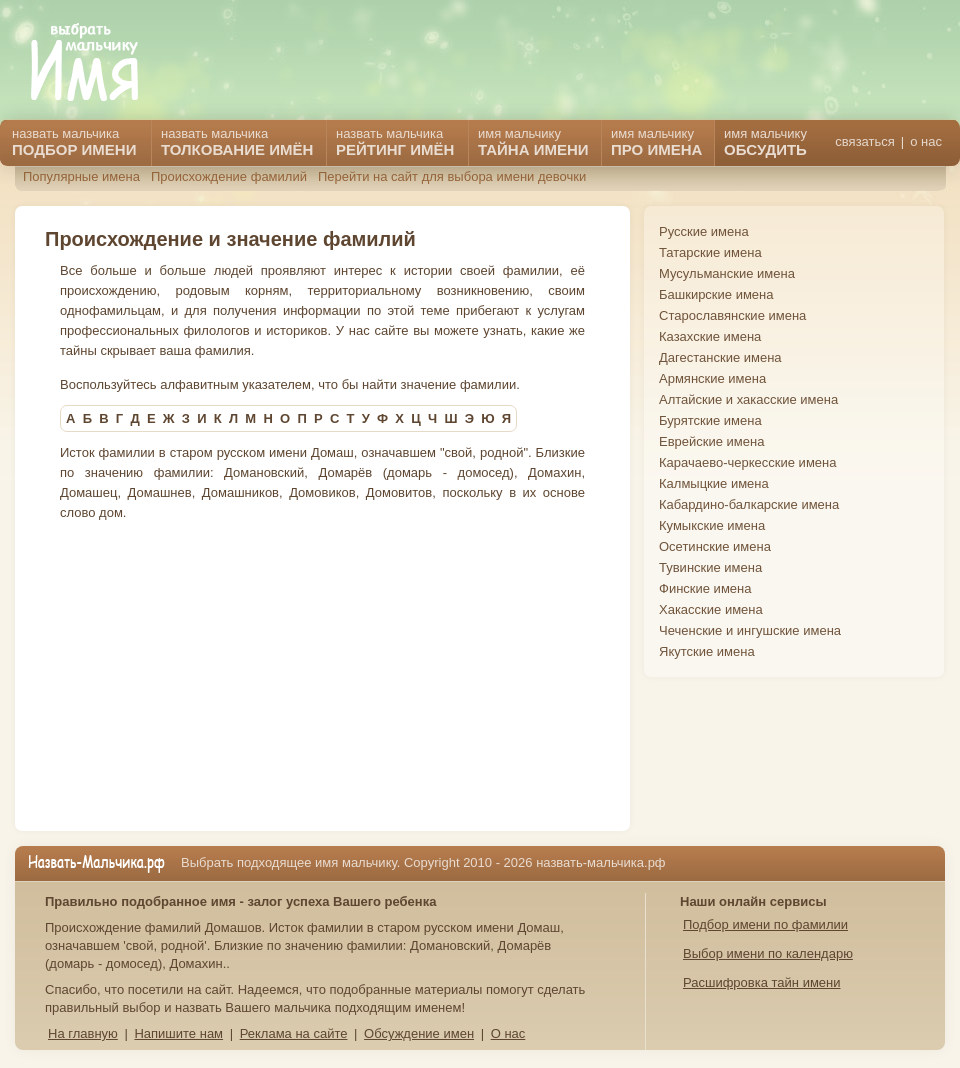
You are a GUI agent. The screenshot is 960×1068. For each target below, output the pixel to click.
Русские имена (704, 231)
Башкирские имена (716, 294)
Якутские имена (707, 651)
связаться (864, 141)
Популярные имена (81, 176)
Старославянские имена (732, 315)
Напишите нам (178, 1033)
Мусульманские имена (727, 273)
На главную (83, 1033)
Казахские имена (710, 336)
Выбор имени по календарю (768, 953)
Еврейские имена (711, 441)
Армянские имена (712, 378)
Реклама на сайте (294, 1033)
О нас (508, 1033)
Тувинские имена (710, 567)
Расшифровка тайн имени (762, 982)
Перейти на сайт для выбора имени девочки (452, 176)
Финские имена (705, 588)
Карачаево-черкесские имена (747, 462)
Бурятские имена (710, 420)
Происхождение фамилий (229, 176)
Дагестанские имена (720, 357)
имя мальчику (765, 142)
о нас (926, 141)
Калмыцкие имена (714, 483)
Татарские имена (710, 252)
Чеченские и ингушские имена (750, 630)
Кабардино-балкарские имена (749, 504)
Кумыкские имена (712, 525)
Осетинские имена (715, 546)
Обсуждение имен (419, 1033)
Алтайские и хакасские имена (748, 399)
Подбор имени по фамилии (765, 924)
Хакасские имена (711, 609)
